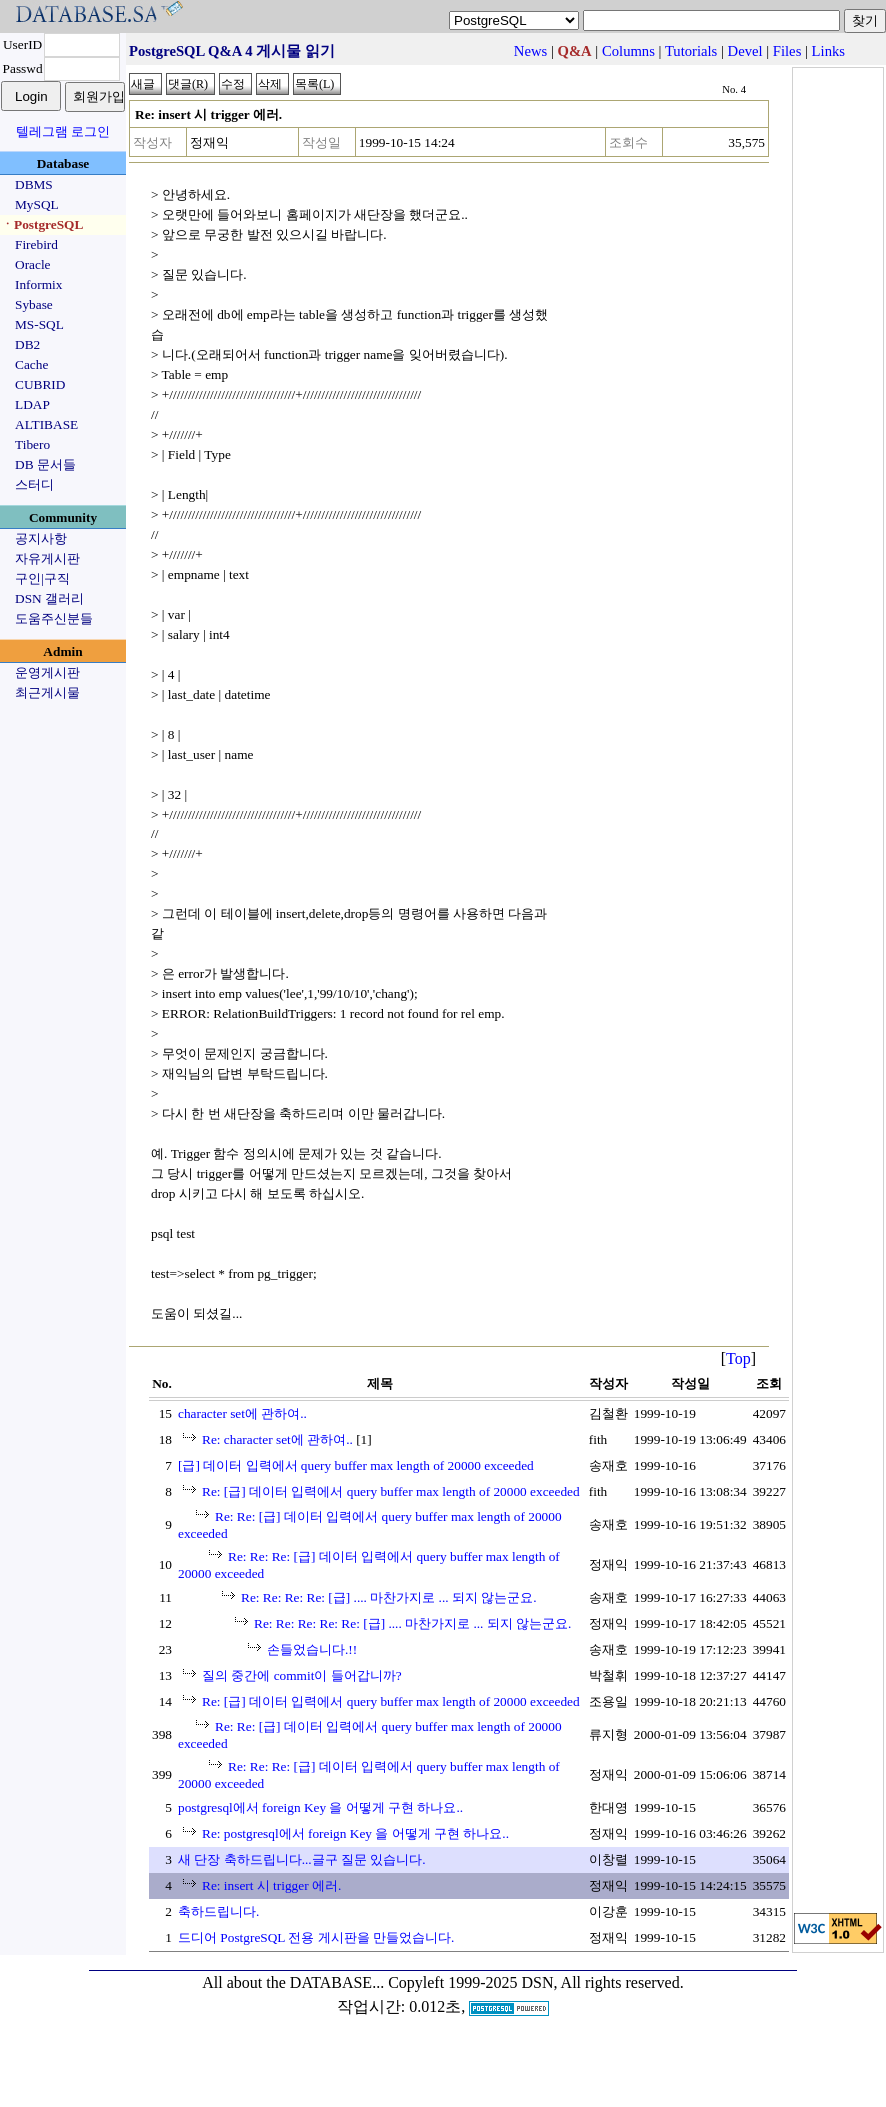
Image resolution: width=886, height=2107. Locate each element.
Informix (38, 284)
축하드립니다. (218, 1911)
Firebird (36, 244)
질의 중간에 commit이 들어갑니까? (302, 1675)
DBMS (34, 184)
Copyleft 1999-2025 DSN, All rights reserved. (536, 1982)
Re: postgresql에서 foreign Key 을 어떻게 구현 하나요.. (355, 1833)
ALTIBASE (46, 424)
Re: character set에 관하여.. (277, 1439)
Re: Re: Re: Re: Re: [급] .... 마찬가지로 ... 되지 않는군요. (412, 1623)
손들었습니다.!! (312, 1649)
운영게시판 (47, 672)
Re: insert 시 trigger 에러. (271, 1885)
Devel (745, 51)
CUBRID (40, 384)
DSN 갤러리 (49, 598)
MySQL (37, 204)
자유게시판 (47, 558)
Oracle (33, 264)
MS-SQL (39, 324)
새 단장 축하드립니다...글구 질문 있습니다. (302, 1859)
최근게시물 (47, 692)
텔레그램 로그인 (63, 131)
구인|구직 (42, 578)
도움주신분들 (54, 618)
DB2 (27, 344)
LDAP (32, 404)
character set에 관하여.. (242, 1413)
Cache (31, 364)
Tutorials (691, 51)
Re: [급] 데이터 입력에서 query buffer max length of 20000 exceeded (391, 1491)
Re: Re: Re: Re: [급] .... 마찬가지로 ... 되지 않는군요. (389, 1597)
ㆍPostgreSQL (42, 224)
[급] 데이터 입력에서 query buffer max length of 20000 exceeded (356, 1465)
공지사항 (41, 538)
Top (738, 1358)
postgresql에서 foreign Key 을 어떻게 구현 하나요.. (320, 1807)
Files (787, 51)
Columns (628, 51)
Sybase (34, 304)
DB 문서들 (45, 464)
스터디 (34, 484)
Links (828, 51)
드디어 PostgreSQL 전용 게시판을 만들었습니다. (316, 1937)
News (530, 51)
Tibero (32, 444)
